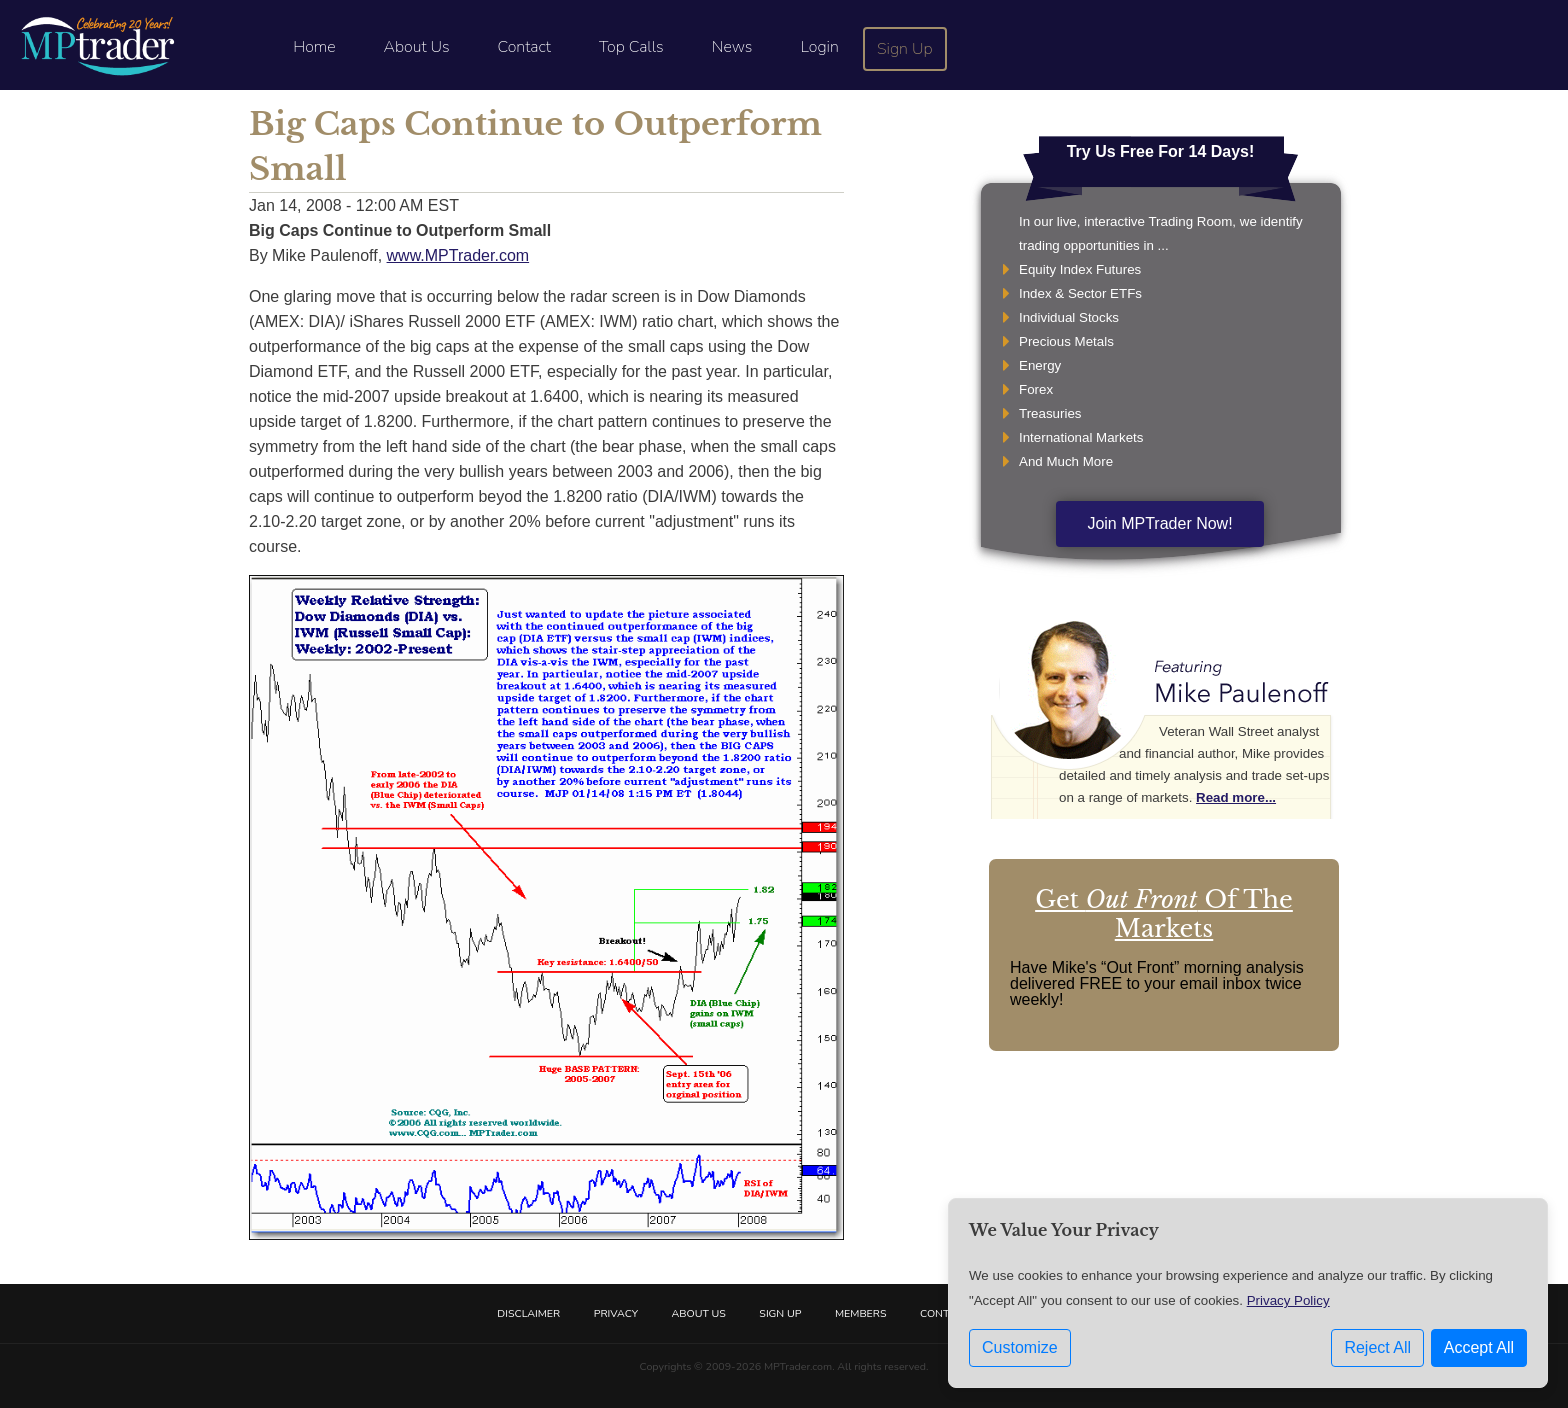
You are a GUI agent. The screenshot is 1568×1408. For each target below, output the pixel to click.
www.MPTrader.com (458, 255)
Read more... (1236, 797)
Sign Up (905, 49)
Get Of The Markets (1164, 914)
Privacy (616, 1313)
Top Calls (631, 47)
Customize (1020, 1347)
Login (819, 47)
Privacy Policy (1288, 1300)
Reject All (1377, 1347)
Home (314, 47)
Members (861, 1313)
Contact (524, 47)
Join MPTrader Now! (1159, 523)
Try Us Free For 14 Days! (1161, 151)
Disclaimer (528, 1313)
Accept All (1479, 1347)
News (732, 47)
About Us (417, 47)
